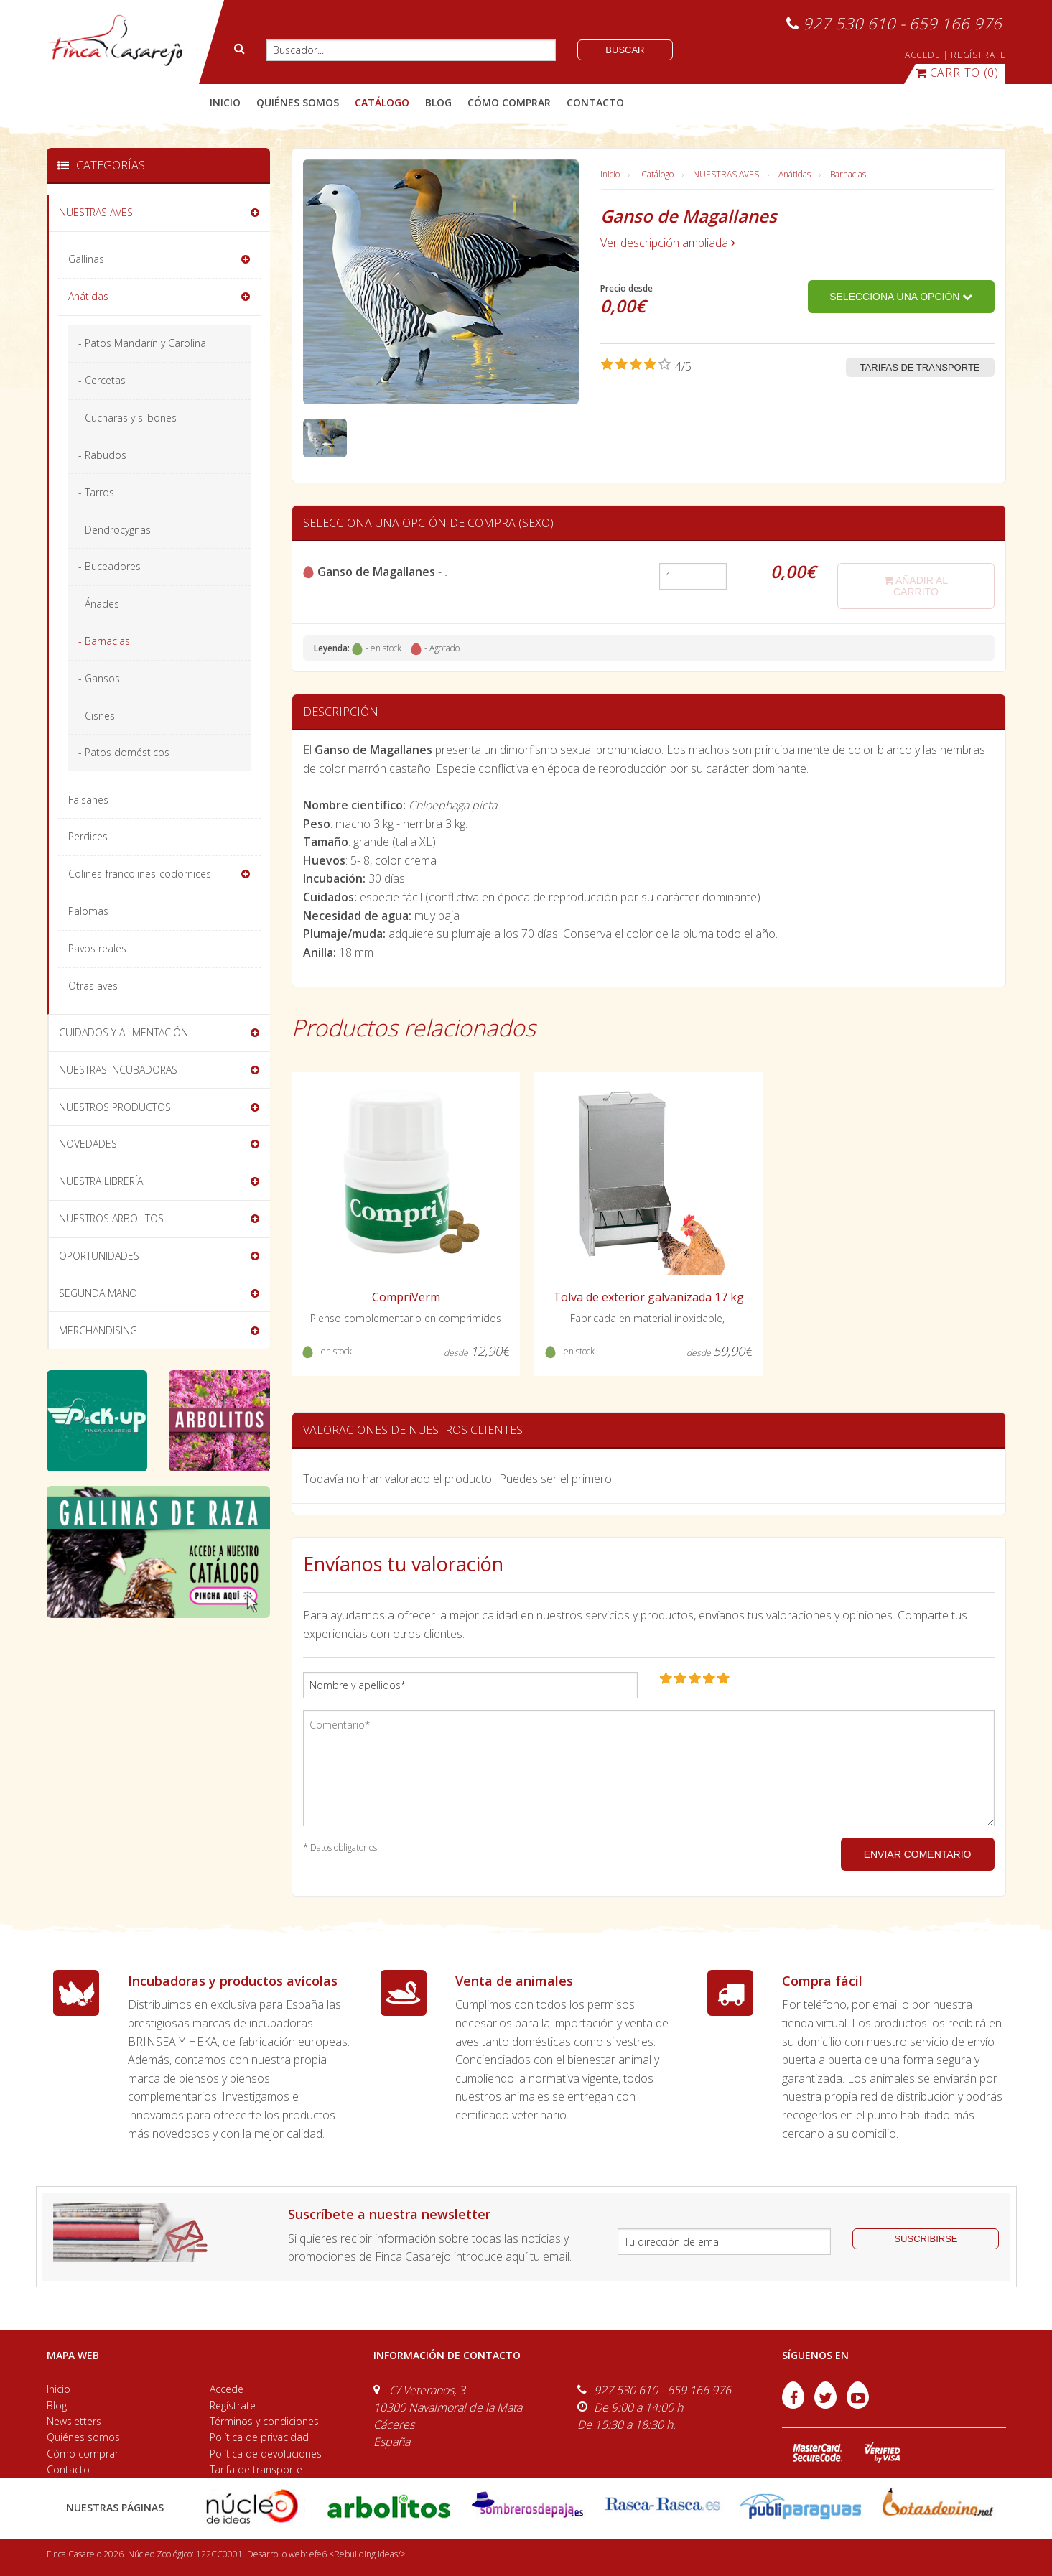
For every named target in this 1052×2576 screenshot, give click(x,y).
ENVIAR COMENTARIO (918, 1854)
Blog (57, 2405)
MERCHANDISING (98, 1330)
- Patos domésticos (123, 752)
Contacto (68, 2469)
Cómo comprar (82, 2453)
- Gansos (99, 678)
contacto (595, 102)
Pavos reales (97, 948)
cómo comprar (509, 102)
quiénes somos (297, 102)
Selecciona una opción (900, 296)
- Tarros (96, 492)
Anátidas (794, 174)
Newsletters (74, 2421)
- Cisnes (96, 715)
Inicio (225, 102)
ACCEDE (923, 55)
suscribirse (925, 2238)
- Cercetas (102, 380)
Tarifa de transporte (256, 2469)
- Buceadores (109, 566)
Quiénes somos (83, 2437)
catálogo (382, 102)
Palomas (88, 911)
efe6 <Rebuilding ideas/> (357, 2554)
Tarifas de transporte (920, 367)
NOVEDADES (88, 1143)
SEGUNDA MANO (98, 1293)
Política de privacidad (259, 2437)
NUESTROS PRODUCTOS (115, 1107)
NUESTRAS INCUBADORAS (118, 1070)
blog (438, 102)
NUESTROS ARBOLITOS (111, 1218)
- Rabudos (102, 455)
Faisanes (88, 799)
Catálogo (657, 174)
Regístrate (233, 2405)
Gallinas (86, 259)
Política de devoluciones (266, 2453)
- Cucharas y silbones (127, 417)
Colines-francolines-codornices (139, 873)
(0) (957, 72)
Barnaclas (848, 174)
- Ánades (98, 603)
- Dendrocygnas (114, 529)
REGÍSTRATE (978, 55)
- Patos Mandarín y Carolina (142, 343)
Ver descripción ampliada (667, 243)
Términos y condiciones (264, 2421)
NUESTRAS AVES (726, 174)
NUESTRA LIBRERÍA (101, 1181)
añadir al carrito (916, 586)
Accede (226, 2389)
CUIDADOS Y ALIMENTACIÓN (123, 1032)
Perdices (88, 836)
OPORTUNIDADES (99, 1256)
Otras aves (93, 985)
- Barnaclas (104, 641)
